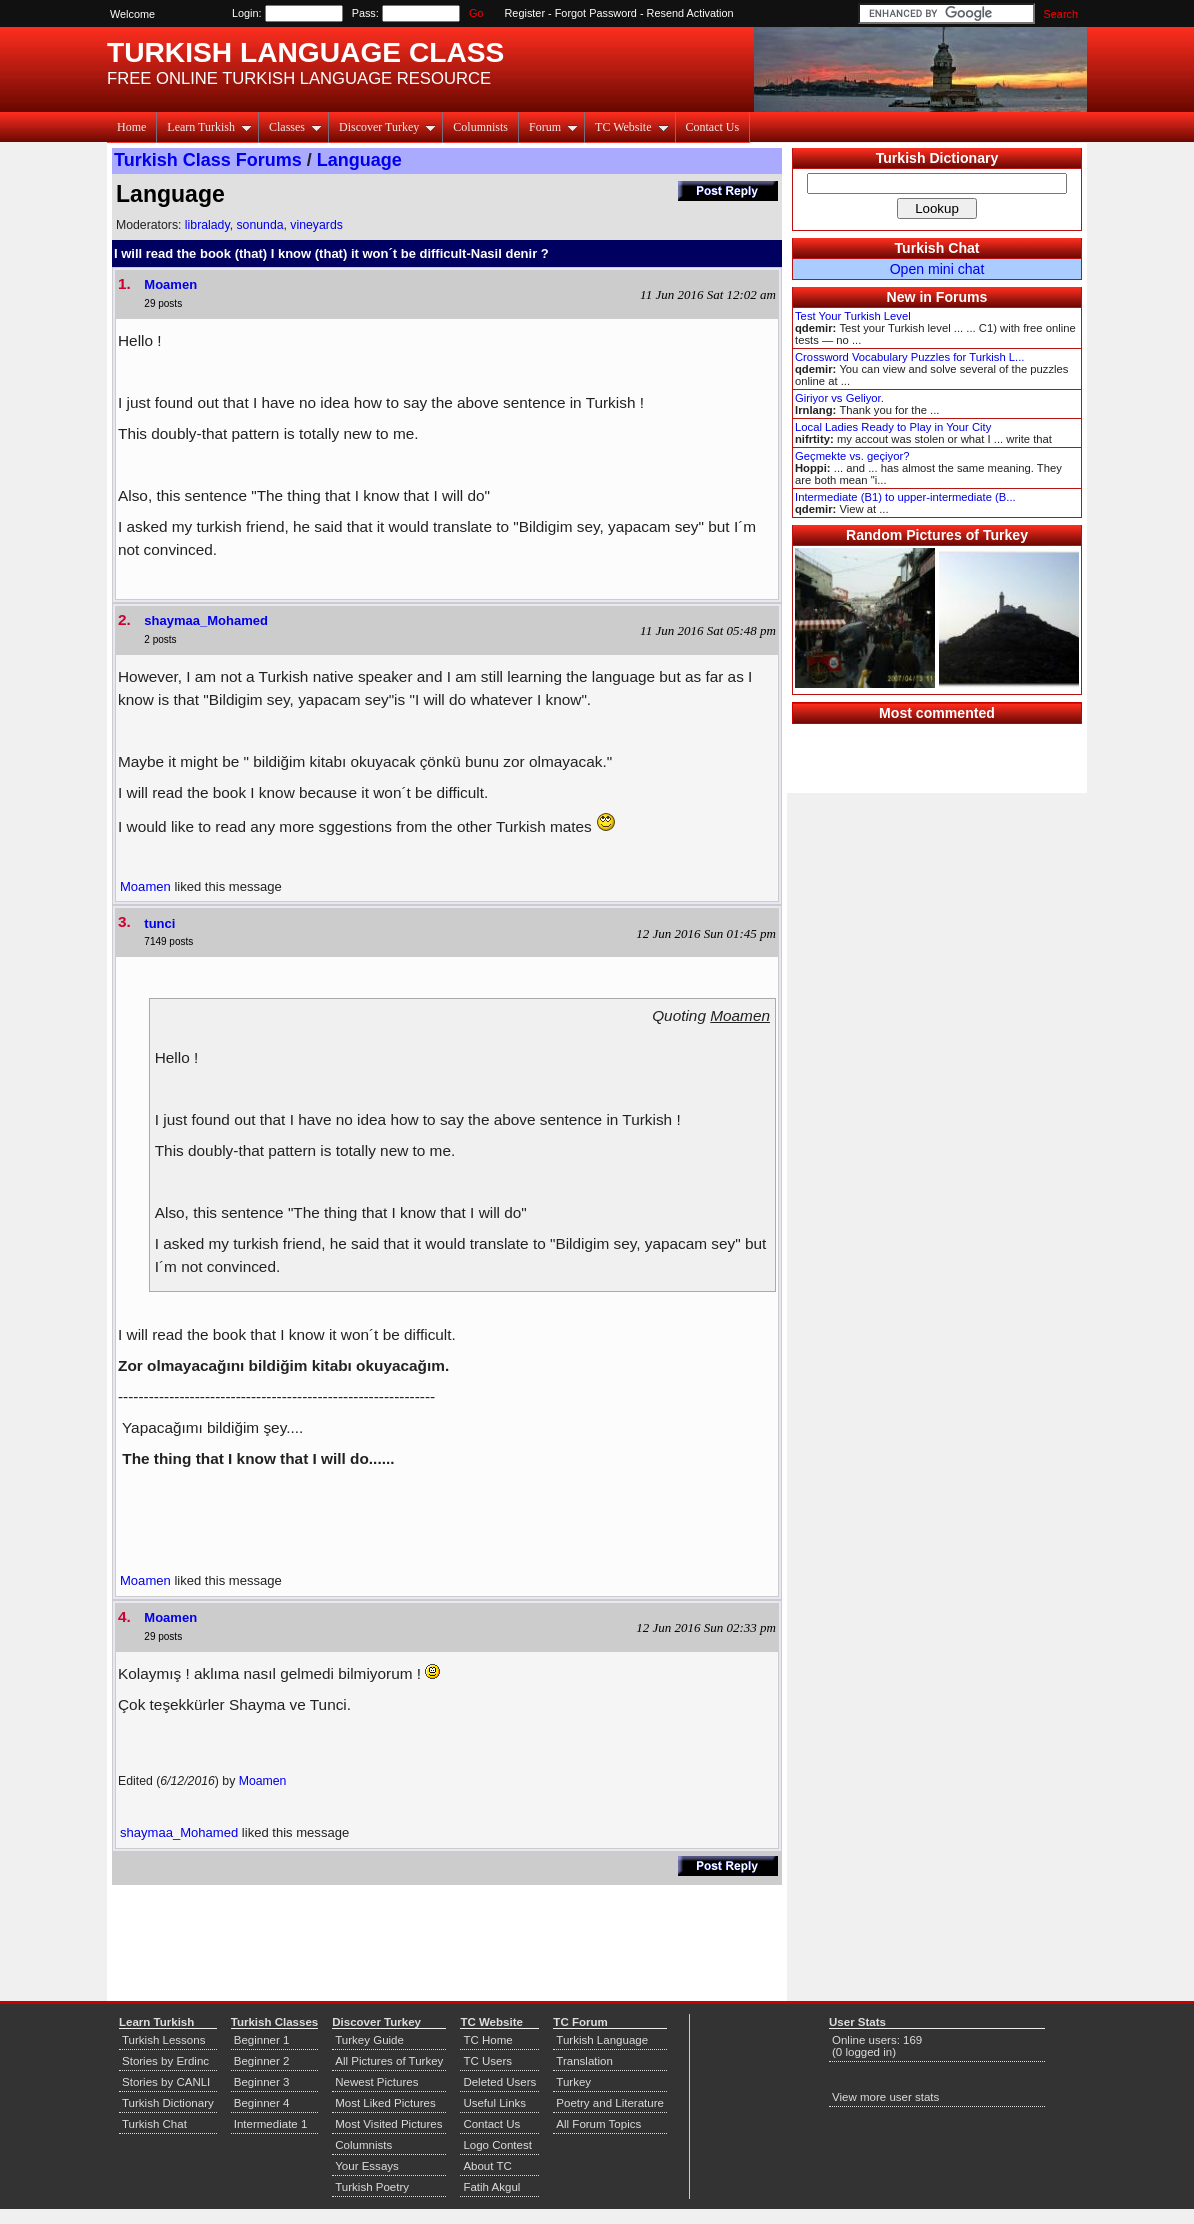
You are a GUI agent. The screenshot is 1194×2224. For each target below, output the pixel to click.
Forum (553, 127)
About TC (487, 2166)
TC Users (487, 2061)
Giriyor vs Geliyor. (839, 398)
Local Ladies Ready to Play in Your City (893, 427)
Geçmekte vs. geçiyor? (852, 456)
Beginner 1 (262, 2040)
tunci (159, 923)
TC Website (631, 127)
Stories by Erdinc (165, 2061)
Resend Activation (690, 13)
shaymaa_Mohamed (206, 620)
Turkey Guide (369, 2040)
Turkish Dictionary (937, 158)
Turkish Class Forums (208, 160)
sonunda (259, 225)
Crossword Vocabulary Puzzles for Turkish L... (909, 357)
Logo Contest (497, 2145)
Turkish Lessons (163, 2040)
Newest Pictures (376, 2082)
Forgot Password (596, 13)
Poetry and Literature (610, 2103)
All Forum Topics (598, 2124)
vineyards (316, 225)
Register (525, 13)
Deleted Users (499, 2082)
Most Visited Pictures (388, 2124)
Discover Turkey (387, 127)
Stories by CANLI (166, 2082)
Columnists (480, 127)
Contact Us (713, 127)
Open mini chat (937, 269)
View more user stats (885, 2097)
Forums (962, 297)
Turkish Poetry (372, 2187)
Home (131, 127)
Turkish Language (602, 2040)
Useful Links (494, 2103)
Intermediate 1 (271, 2124)
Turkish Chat (937, 248)
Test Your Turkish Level (853, 316)
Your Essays (367, 2166)
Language (359, 160)
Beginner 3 (262, 2082)
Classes (295, 127)
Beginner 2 (262, 2061)
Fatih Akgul (491, 2187)
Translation (584, 2061)
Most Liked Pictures (385, 2103)
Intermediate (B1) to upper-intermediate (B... (905, 497)
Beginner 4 (262, 2103)
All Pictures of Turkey (389, 2061)
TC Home (487, 2040)
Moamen (170, 284)
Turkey (573, 2082)
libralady (207, 225)
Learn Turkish (209, 127)
